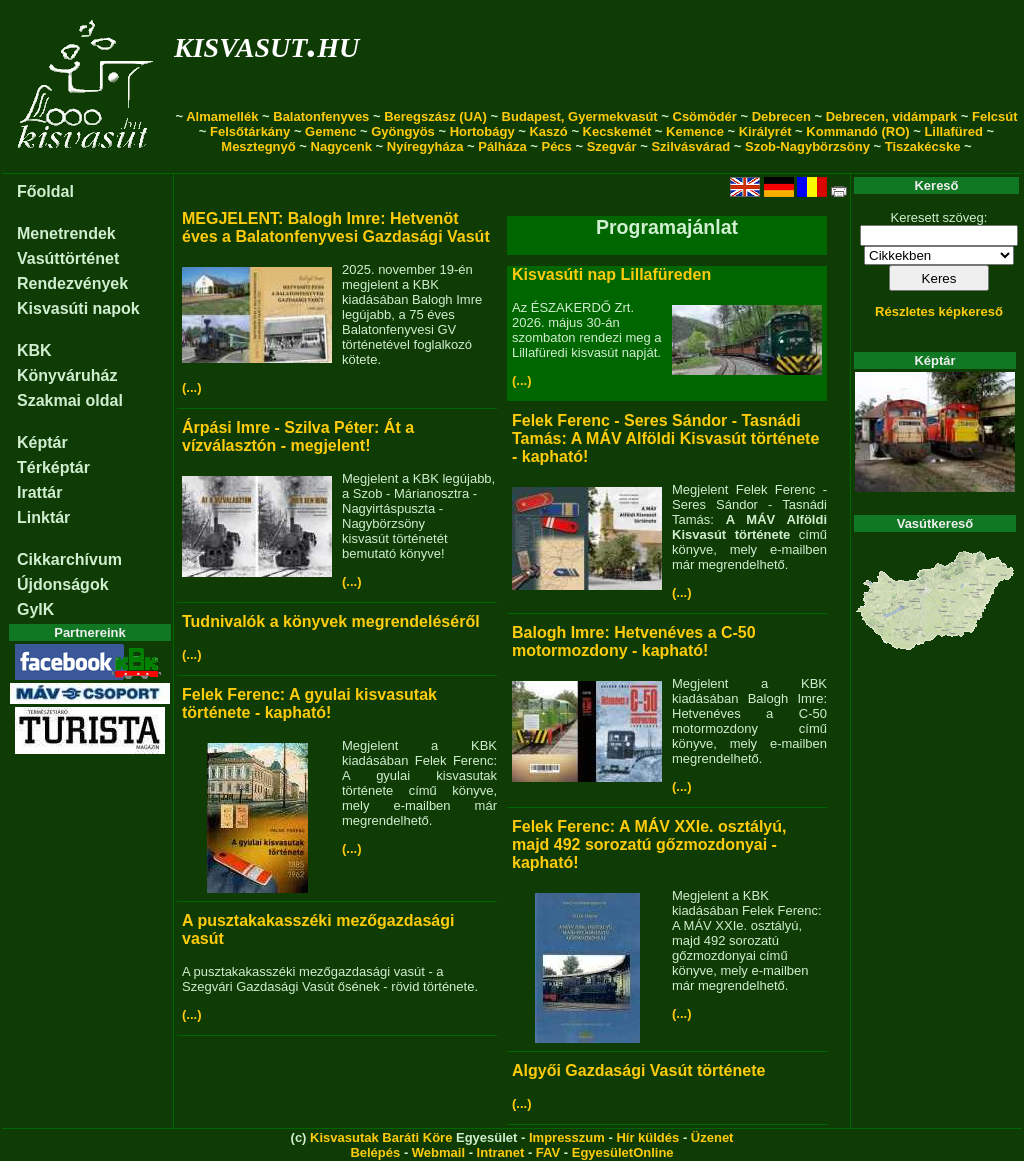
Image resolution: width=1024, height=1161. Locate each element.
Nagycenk (341, 146)
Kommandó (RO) (857, 131)
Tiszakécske (923, 146)
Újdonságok (63, 584)
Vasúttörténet (68, 258)
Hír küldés (647, 1137)
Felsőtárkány (250, 131)
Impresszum (567, 1137)
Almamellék (222, 116)
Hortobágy (482, 131)
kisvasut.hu (266, 43)
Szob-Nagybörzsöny (807, 146)
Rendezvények (72, 283)
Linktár (43, 517)
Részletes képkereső (939, 311)
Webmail (438, 1152)
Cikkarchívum (69, 559)
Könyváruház (67, 375)
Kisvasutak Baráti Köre (381, 1137)
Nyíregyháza (425, 146)
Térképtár (53, 467)
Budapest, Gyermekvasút (580, 116)
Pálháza (502, 146)
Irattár (39, 492)
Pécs (556, 146)
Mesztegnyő (258, 146)
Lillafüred (953, 131)
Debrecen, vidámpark (892, 116)
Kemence (695, 131)
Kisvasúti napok (78, 308)
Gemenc (330, 131)
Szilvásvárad (690, 146)
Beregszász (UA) (435, 116)
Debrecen (781, 116)
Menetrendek (66, 233)
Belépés (375, 1152)
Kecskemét (617, 131)
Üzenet (712, 1137)
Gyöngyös (403, 131)
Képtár (42, 442)
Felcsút (995, 116)
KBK (34, 350)
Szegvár (612, 146)
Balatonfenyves (321, 116)
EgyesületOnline (623, 1152)
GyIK (35, 609)
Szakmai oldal (70, 400)
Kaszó (548, 131)
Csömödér (705, 116)
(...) (192, 387)
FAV (548, 1152)
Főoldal (45, 191)
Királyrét (765, 131)
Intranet (501, 1152)
